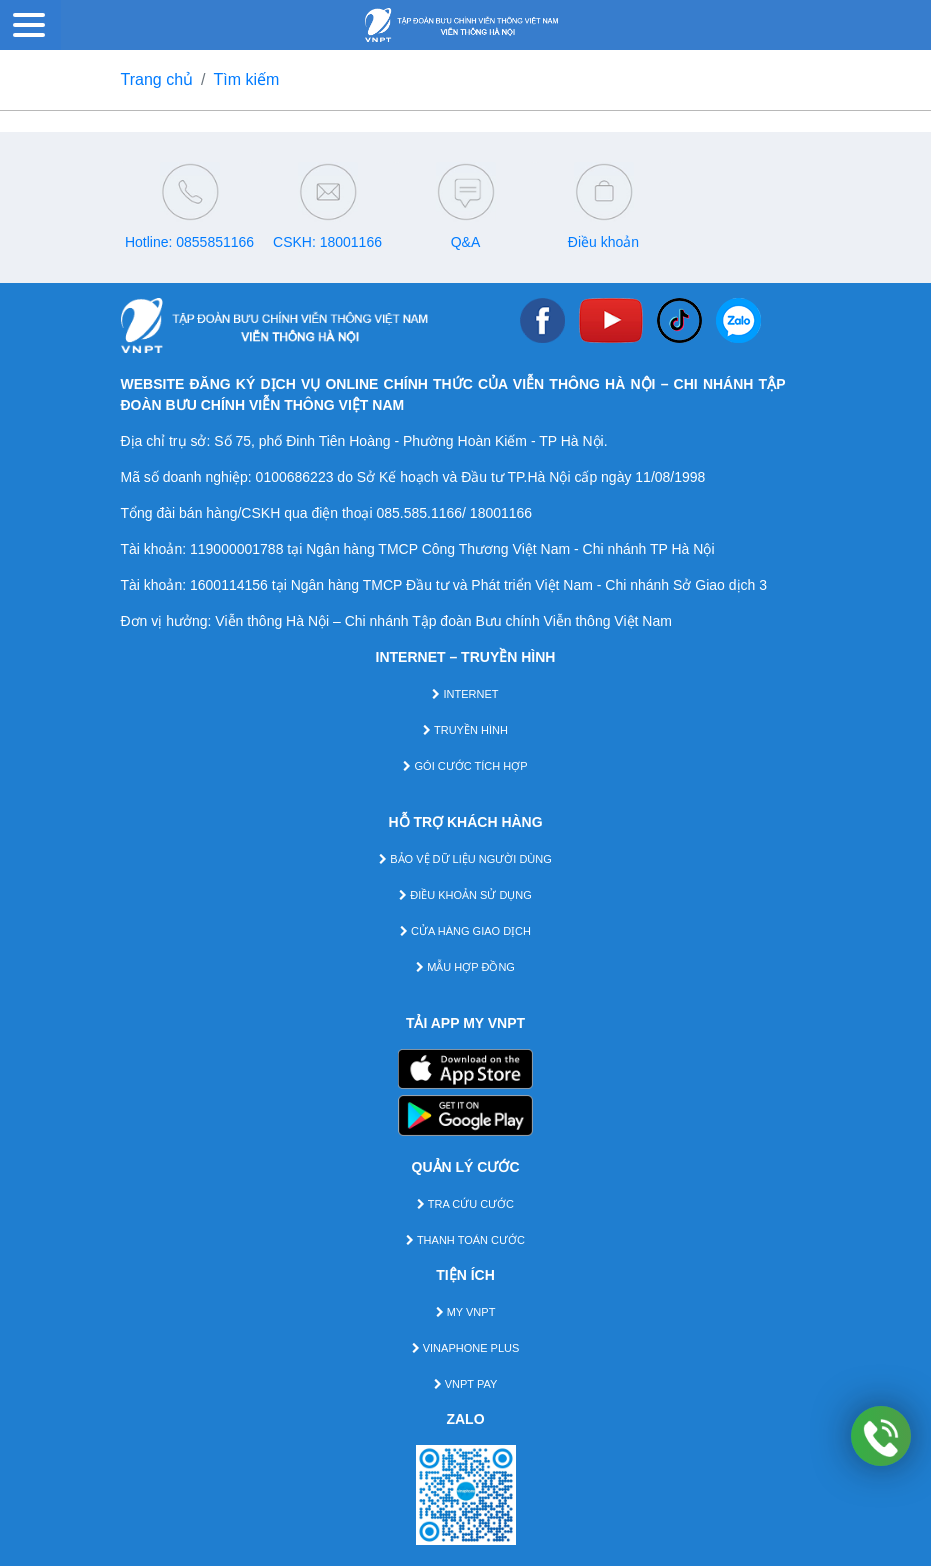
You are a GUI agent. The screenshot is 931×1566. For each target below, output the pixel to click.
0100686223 (295, 477)
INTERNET (465, 694)
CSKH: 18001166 (327, 242)
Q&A (466, 242)
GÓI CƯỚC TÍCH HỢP (465, 766)
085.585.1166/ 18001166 (454, 513)
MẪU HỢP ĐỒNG (465, 967)
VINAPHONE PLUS (466, 1348)
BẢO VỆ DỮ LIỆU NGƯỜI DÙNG (465, 859)
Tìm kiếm (247, 79)
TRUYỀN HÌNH (465, 730)
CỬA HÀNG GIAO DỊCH (465, 931)
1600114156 (229, 585)
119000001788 (236, 549)
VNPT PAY (466, 1384)
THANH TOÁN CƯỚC (465, 1240)
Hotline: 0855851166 (189, 242)
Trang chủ (157, 79)
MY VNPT (466, 1312)
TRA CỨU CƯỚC (465, 1204)
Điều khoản (603, 242)
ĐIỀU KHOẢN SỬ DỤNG (465, 895)
